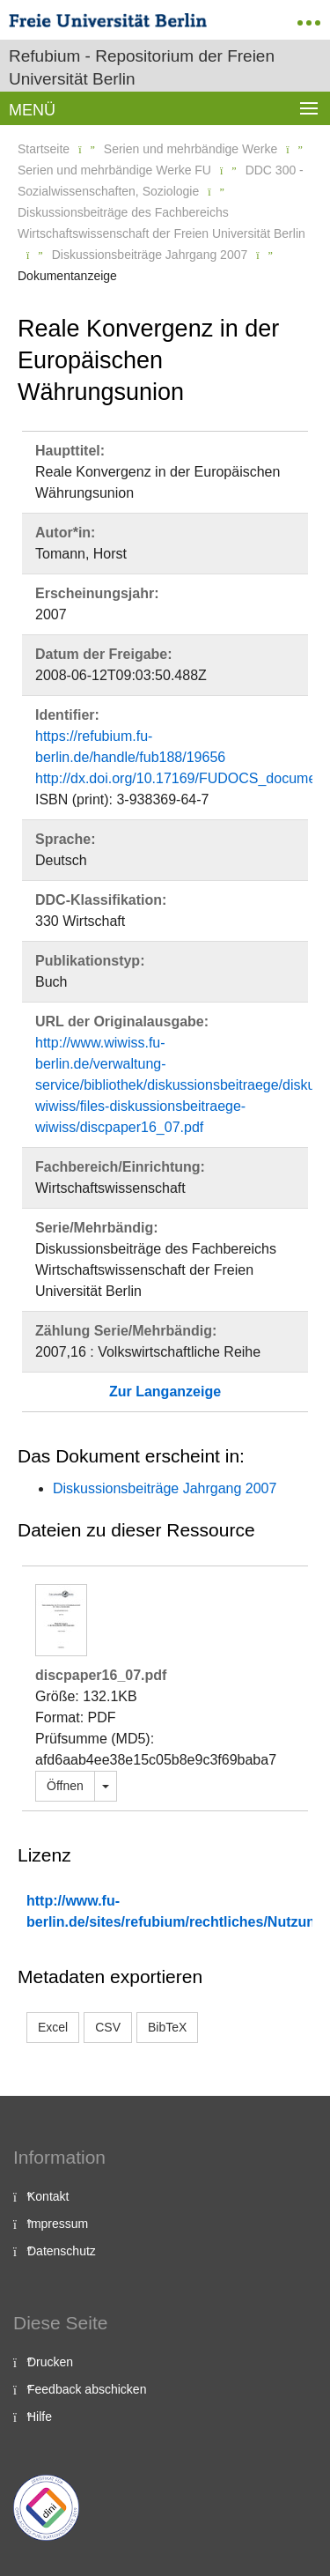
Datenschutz (61, 2251)
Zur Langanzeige (165, 1391)
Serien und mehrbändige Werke (190, 149)
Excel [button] (53, 2027)
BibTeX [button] (167, 2027)
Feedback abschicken (86, 2389)
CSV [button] (108, 2027)
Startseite (44, 149)
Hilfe (39, 2416)
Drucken (50, 2362)
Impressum (57, 2224)
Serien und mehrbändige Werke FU (114, 170)
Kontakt (48, 2196)
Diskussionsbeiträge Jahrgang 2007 (150, 255)
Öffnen (65, 1786)
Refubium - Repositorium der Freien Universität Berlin (142, 67)
